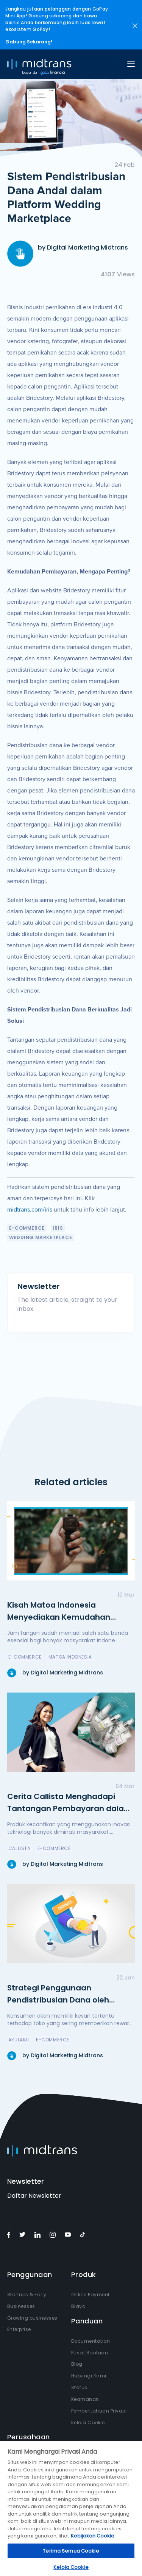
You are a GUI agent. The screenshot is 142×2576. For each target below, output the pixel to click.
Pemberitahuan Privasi (99, 2411)
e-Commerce (27, 1228)
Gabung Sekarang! (28, 42)
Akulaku (18, 2039)
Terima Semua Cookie (71, 2550)
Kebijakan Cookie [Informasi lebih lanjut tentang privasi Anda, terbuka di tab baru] (92, 2535)
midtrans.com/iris (29, 1209)
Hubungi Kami (88, 2376)
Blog (77, 2364)
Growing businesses (32, 2318)
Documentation (90, 2341)
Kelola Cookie (88, 2422)
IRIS (58, 1228)
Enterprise (19, 2329)
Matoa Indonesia (70, 1657)
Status (79, 2387)
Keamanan (85, 2399)
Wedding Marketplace (40, 1237)
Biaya (78, 2306)
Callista (19, 1848)
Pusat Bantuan (89, 2352)
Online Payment (90, 2294)
